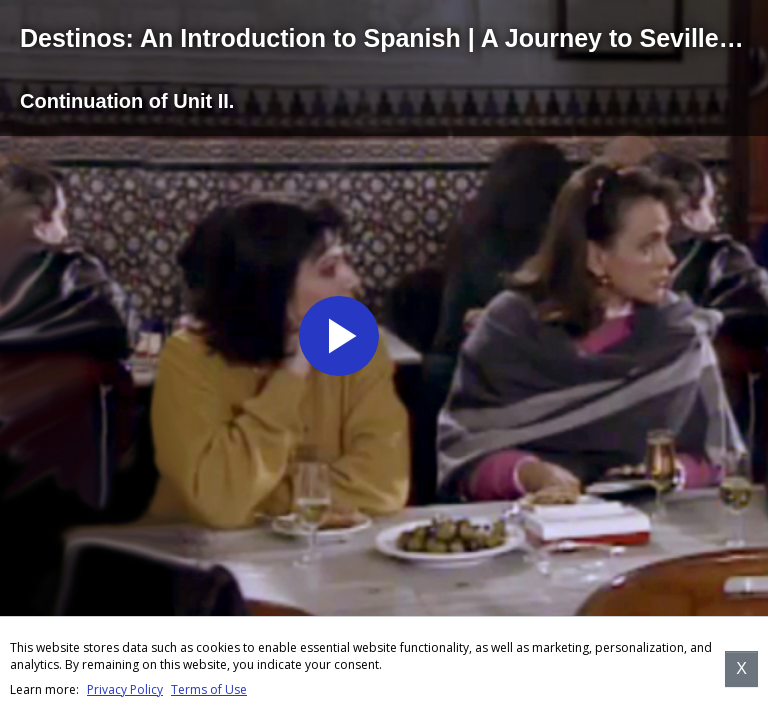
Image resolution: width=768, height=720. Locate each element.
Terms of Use (209, 689)
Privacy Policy (125, 689)
